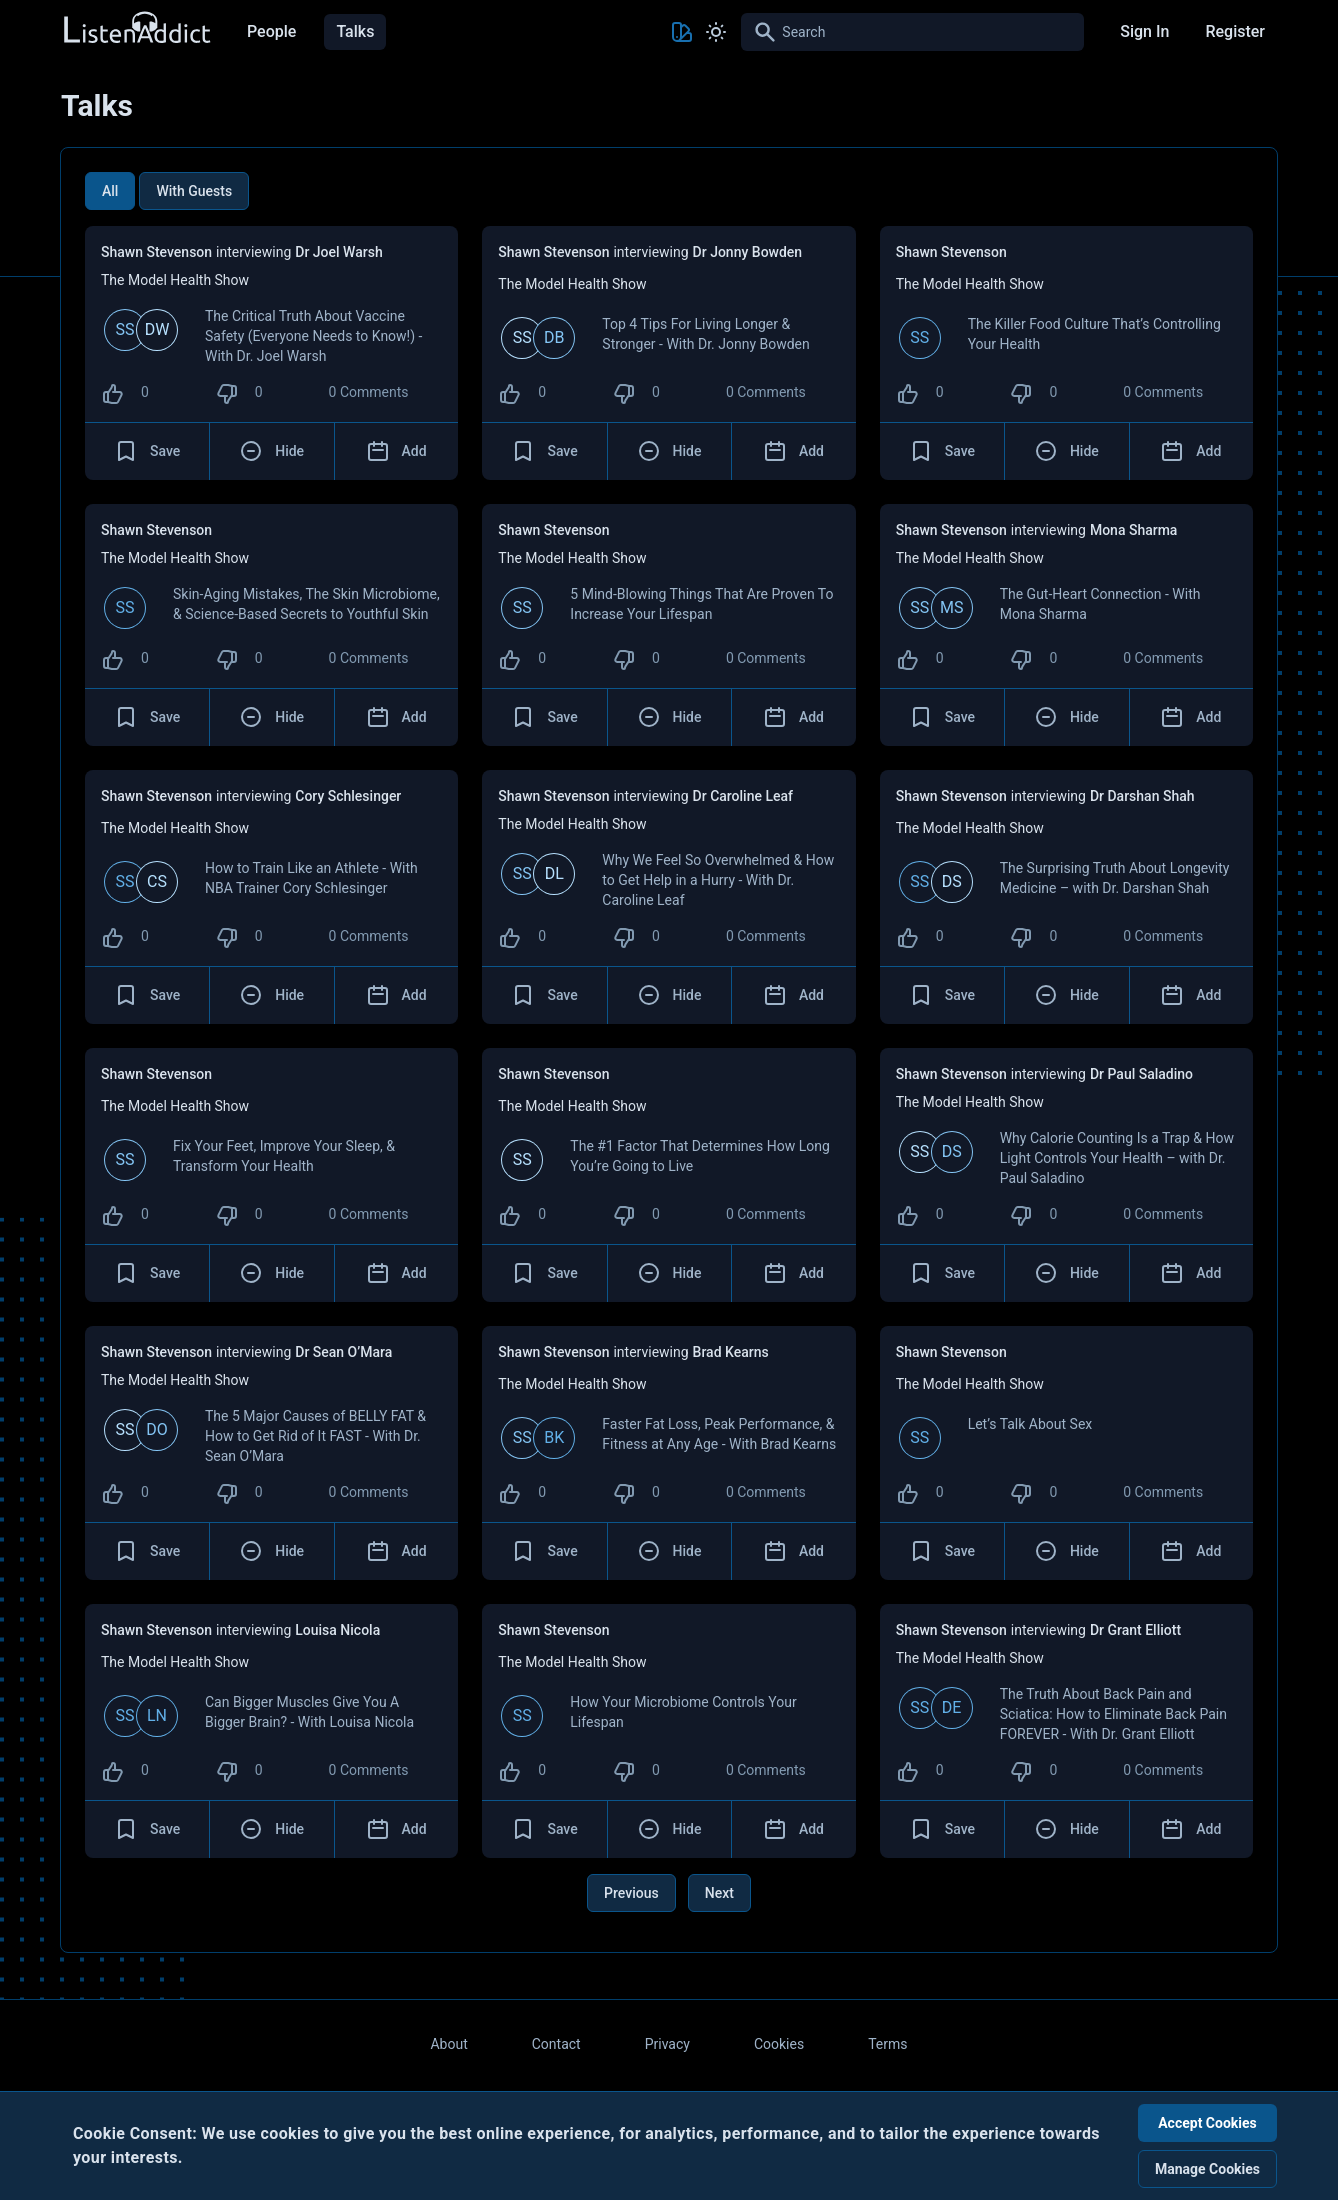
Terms (887, 2044)
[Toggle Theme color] (682, 32)
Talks (355, 31)
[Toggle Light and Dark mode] (716, 32)
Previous (631, 1893)
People (271, 31)
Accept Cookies (1207, 2123)
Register (1235, 31)
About (448, 2044)
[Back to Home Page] (136, 28)
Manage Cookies (1207, 2169)
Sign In (1144, 31)
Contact (556, 2044)
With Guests (194, 191)
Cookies (779, 2044)
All (110, 191)
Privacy (667, 2044)
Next (719, 1893)
